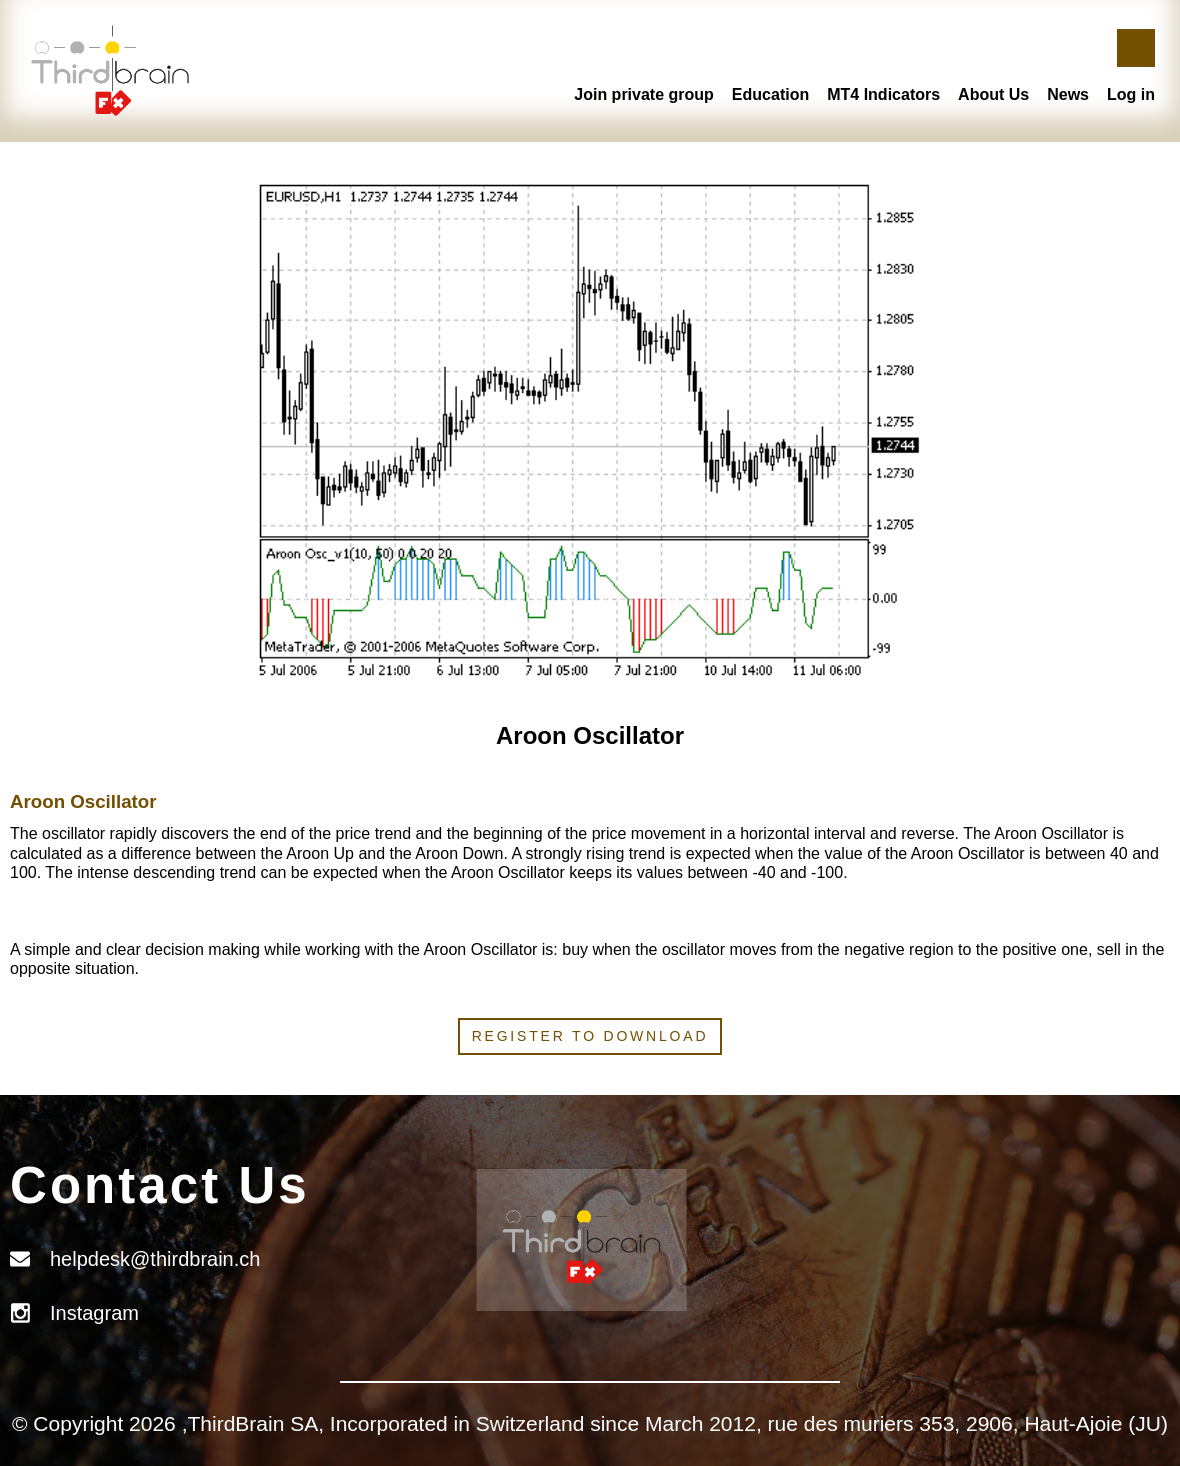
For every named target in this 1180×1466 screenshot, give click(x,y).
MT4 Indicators (883, 94)
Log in (1131, 94)
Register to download (590, 1036)
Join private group (644, 94)
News (1068, 94)
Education (770, 94)
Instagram (94, 1313)
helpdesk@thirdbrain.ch (155, 1259)
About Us (993, 94)
